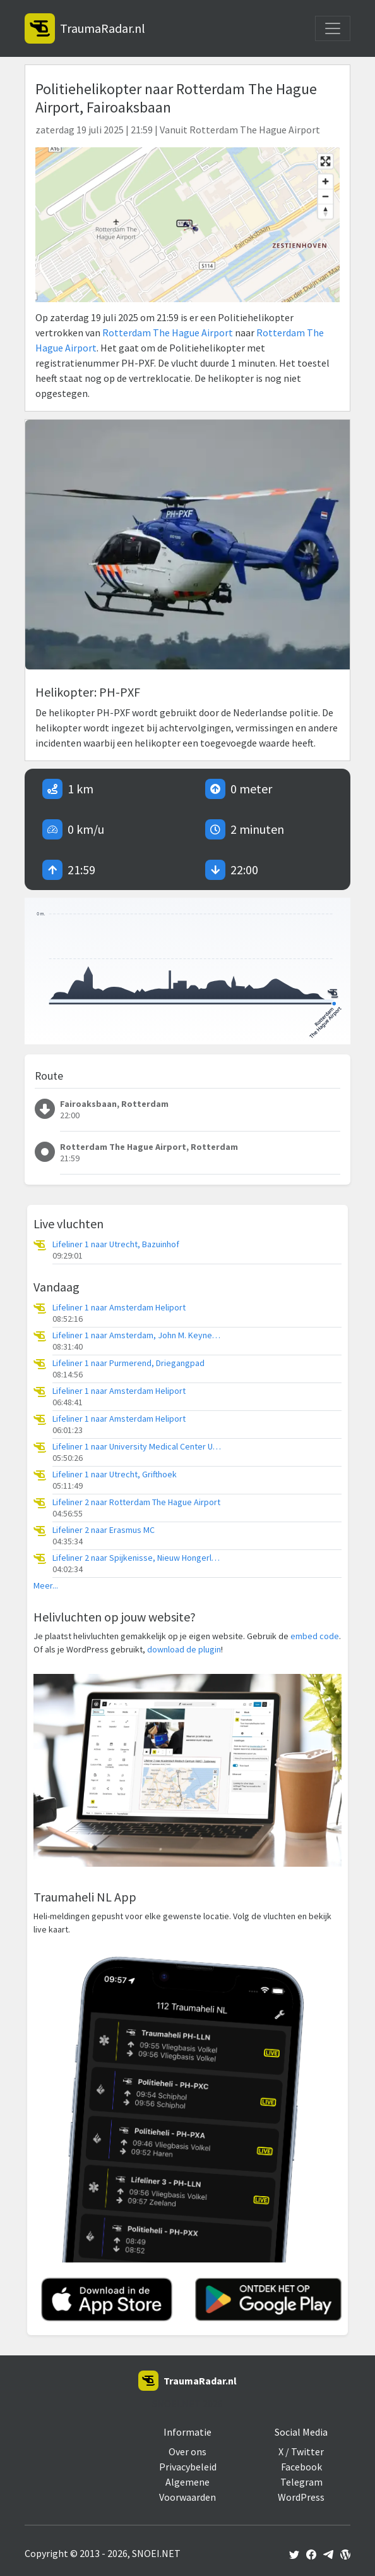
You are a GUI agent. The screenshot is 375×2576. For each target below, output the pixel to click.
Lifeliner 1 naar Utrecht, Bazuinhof (115, 1244)
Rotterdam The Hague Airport (167, 332)
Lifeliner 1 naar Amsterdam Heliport (119, 1307)
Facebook (301, 2466)
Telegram (301, 2481)
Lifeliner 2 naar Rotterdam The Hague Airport (136, 1502)
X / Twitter (301, 2451)
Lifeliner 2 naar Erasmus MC (103, 1530)
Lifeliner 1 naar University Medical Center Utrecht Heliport (137, 1446)
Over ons (187, 2451)
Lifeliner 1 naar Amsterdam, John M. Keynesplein (137, 1335)
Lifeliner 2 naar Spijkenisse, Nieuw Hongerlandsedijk (137, 1558)
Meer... (45, 1585)
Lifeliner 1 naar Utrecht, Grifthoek (114, 1474)
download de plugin (184, 1649)
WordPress (301, 2497)
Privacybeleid (188, 2466)
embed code (314, 1636)
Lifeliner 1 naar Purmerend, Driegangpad (128, 1363)
